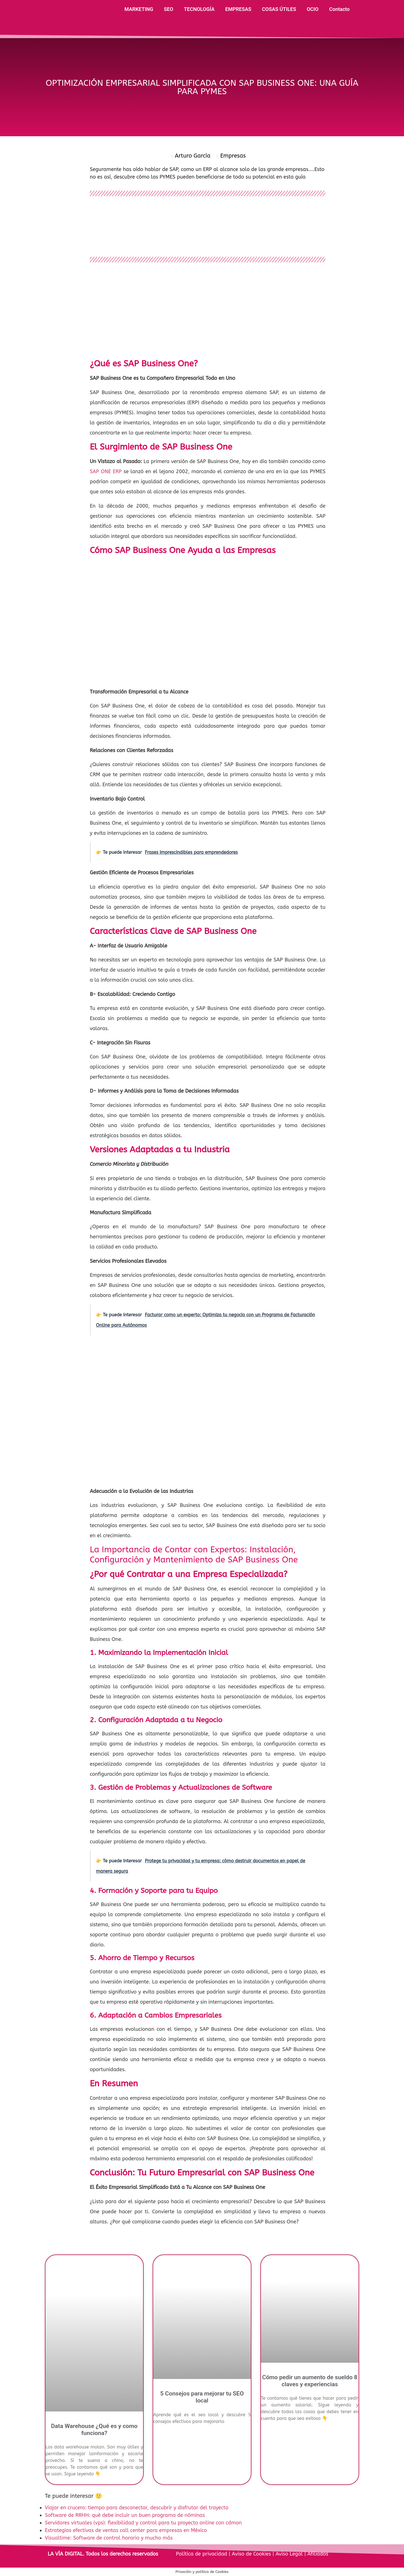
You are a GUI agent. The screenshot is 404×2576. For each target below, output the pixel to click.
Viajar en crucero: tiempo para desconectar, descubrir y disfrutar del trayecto (136, 2508)
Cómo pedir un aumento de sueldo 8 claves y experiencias (309, 2381)
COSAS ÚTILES (279, 9)
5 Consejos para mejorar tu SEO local (202, 2397)
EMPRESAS (238, 9)
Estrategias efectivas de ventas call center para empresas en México (126, 2530)
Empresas (233, 155)
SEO (168, 9)
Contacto (339, 9)
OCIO (312, 9)
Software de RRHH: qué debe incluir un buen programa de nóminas (125, 2515)
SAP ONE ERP (106, 471)
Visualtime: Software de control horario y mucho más (109, 2538)
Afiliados (317, 2554)
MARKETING (139, 9)
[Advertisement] (207, 311)
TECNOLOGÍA (199, 9)
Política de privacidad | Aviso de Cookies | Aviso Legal (240, 2554)
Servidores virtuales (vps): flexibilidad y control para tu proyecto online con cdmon (143, 2523)
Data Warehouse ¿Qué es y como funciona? (94, 2429)
